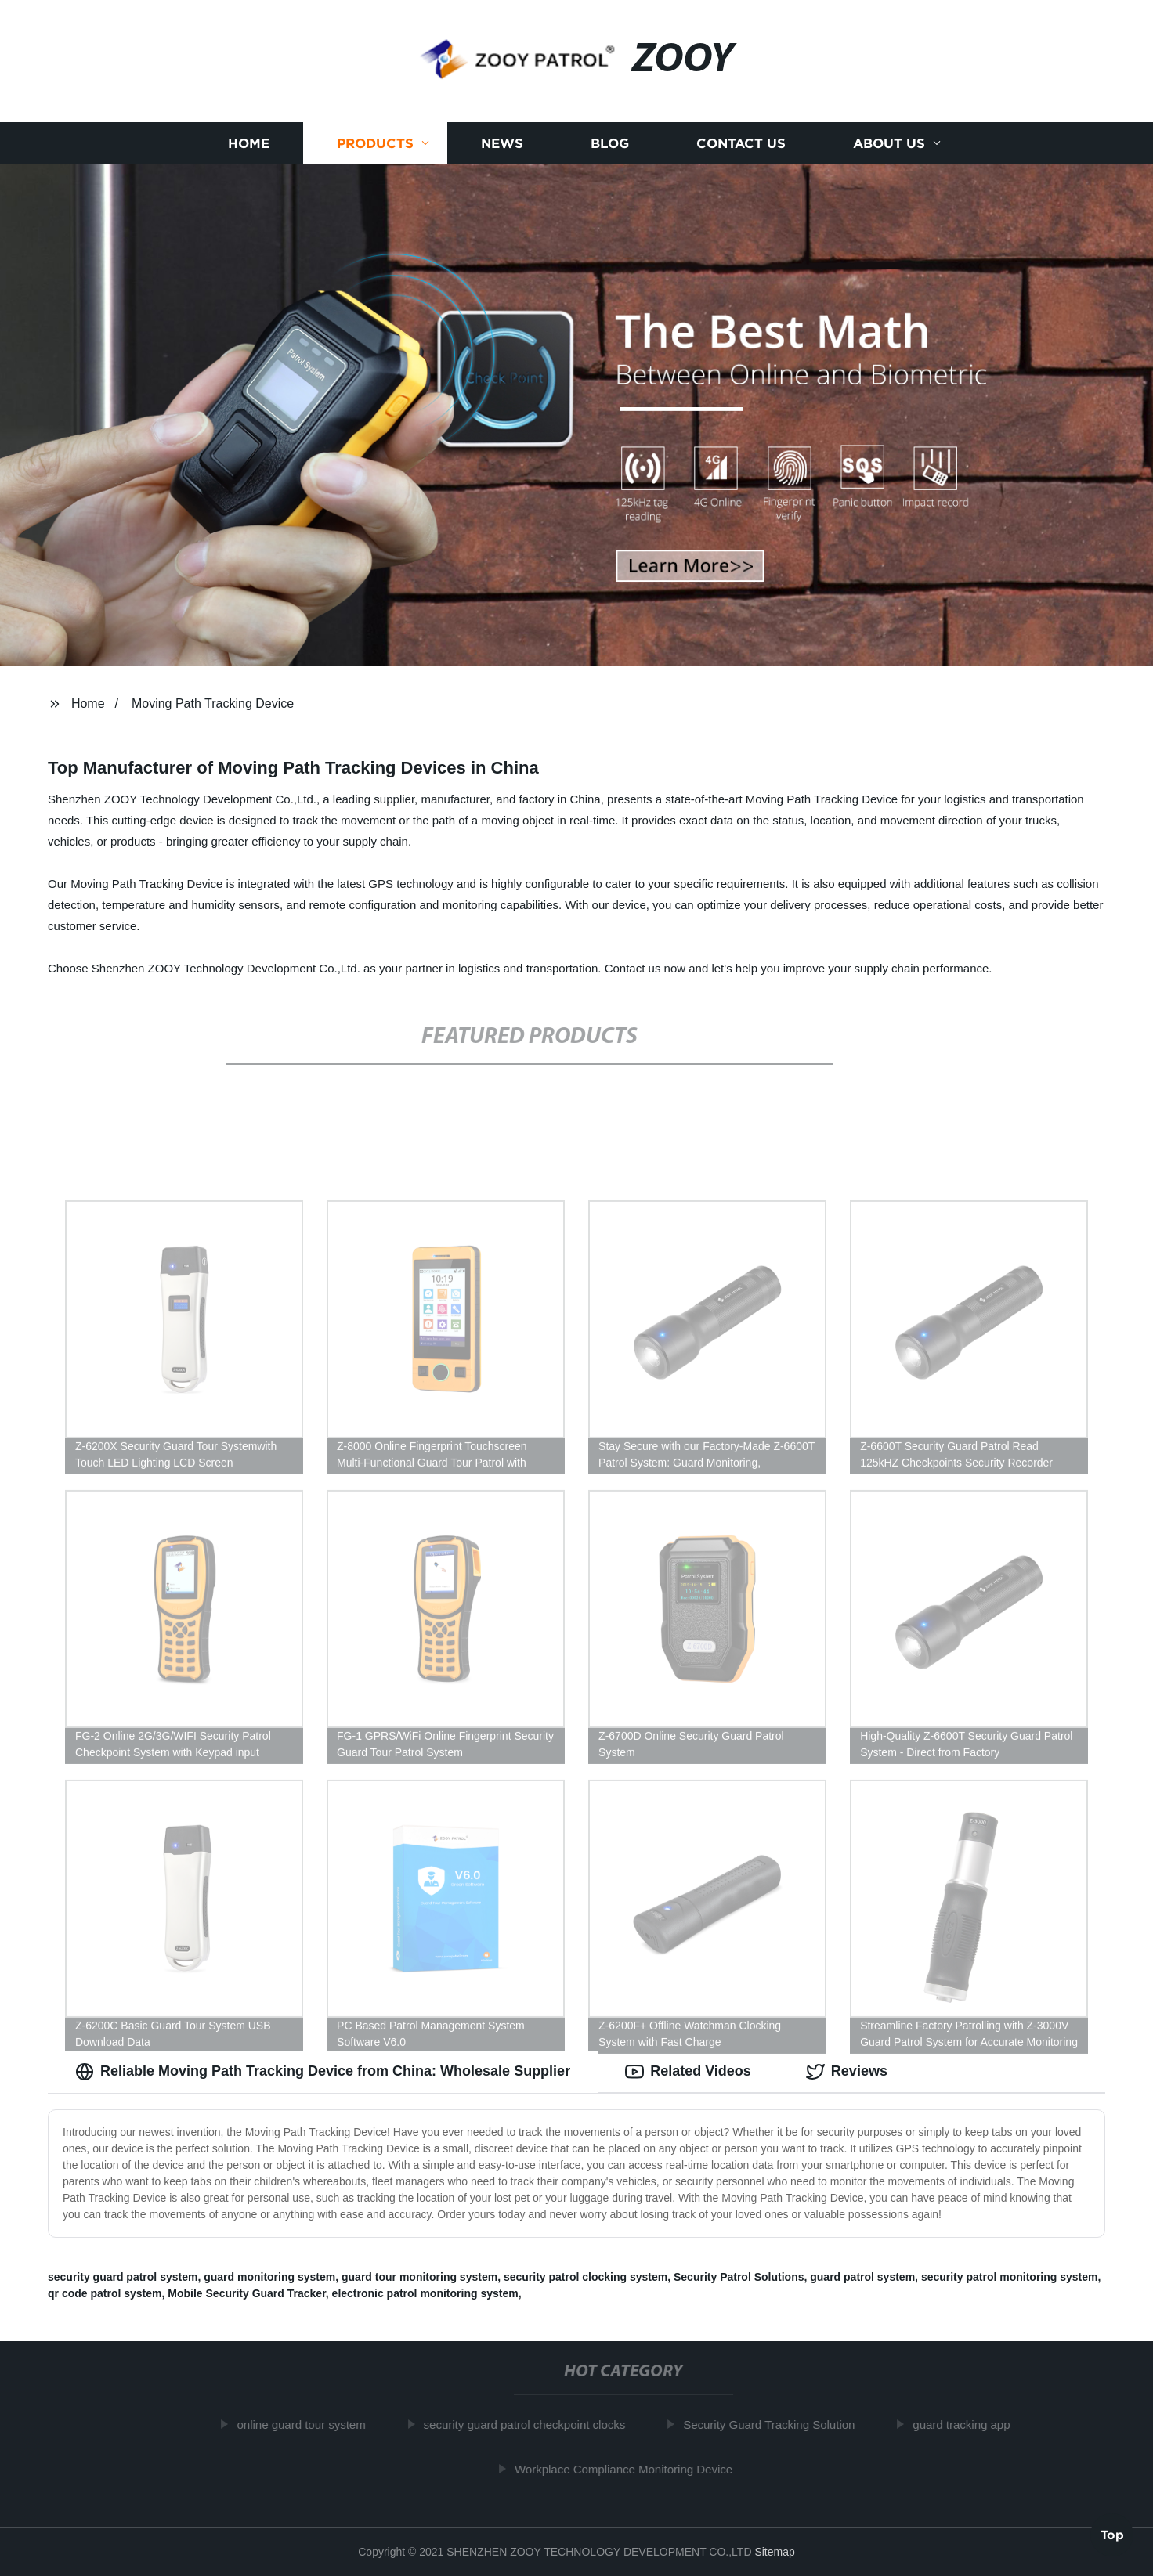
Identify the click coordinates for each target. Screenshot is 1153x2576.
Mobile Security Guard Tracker (247, 2293)
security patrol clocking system (585, 2277)
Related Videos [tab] (688, 2071)
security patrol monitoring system (1009, 2277)
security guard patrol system (122, 2277)
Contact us (741, 142)
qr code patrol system (105, 2293)
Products (375, 142)
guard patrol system (862, 2277)
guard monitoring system (269, 2277)
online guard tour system (306, 2424)
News (502, 142)
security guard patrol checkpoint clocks (529, 2424)
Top (1112, 2534)
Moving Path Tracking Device (213, 703)
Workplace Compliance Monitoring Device (629, 2469)
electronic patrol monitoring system (425, 2293)
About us (889, 142)
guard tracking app (966, 2424)
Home (248, 142)
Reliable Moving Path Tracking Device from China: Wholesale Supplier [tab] (322, 2071)
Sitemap (774, 2551)
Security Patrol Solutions (739, 2277)
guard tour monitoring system (419, 2277)
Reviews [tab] (846, 2071)
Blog (610, 142)
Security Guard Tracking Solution (774, 2424)
